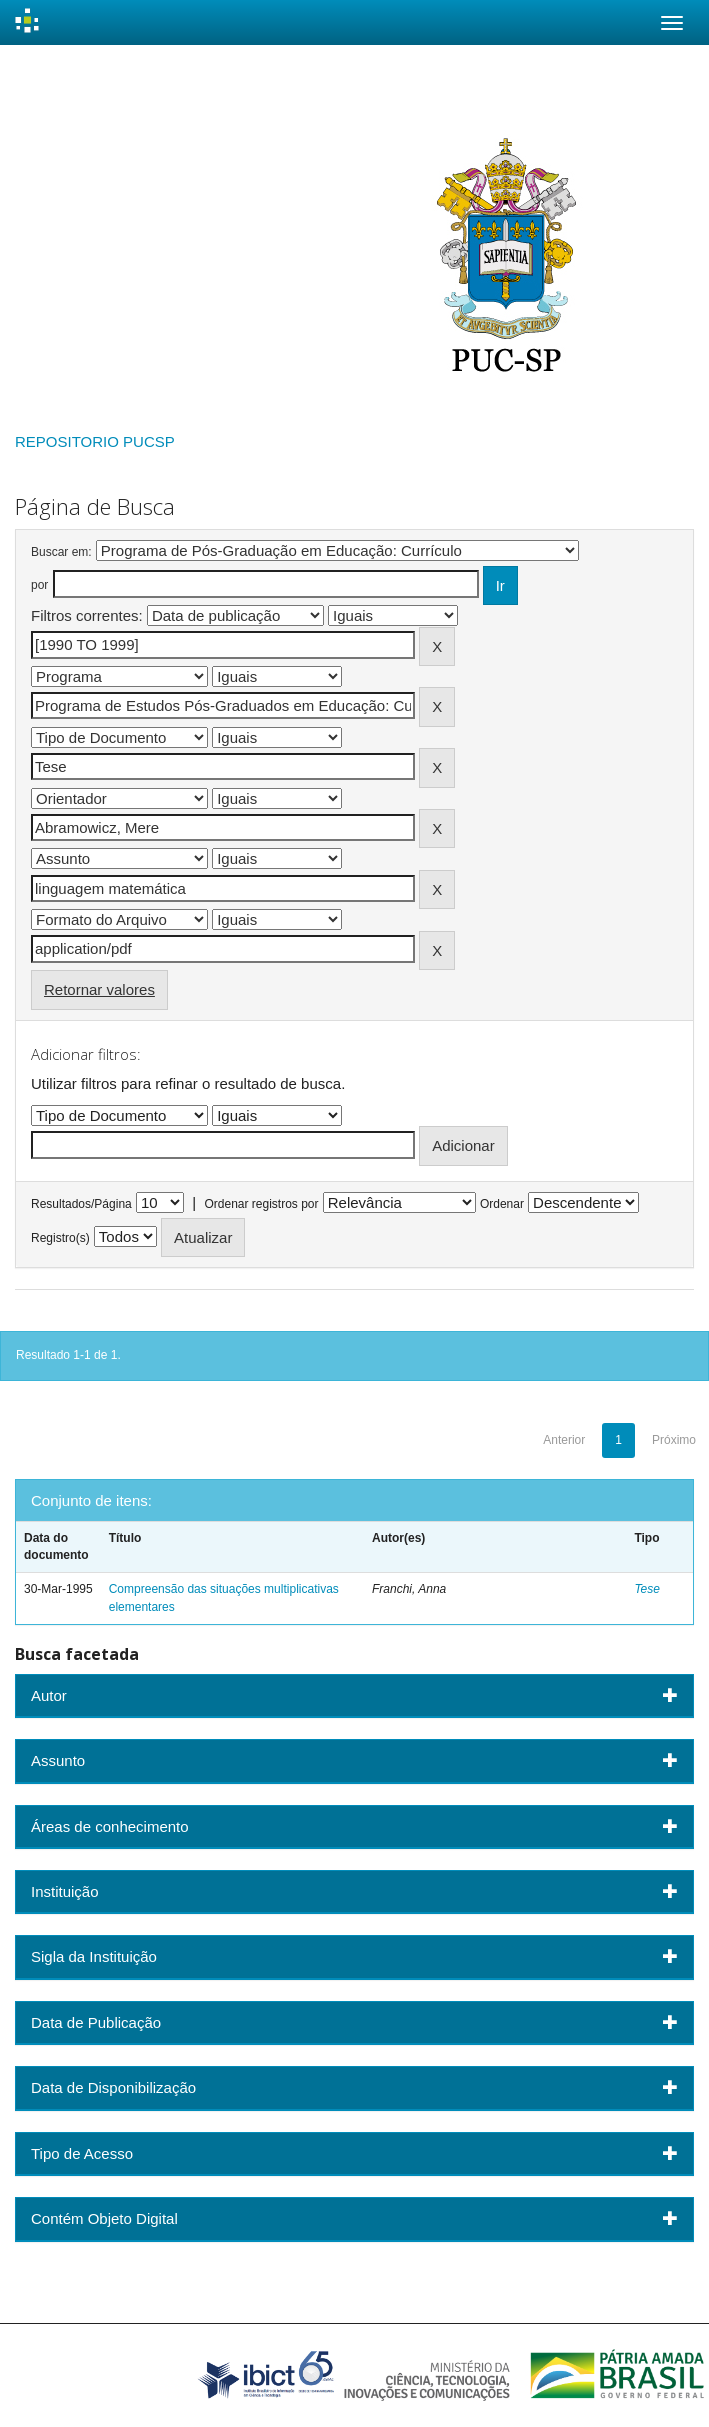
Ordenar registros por (261, 1204)
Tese (647, 1589)
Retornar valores (99, 989)
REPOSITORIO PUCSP (95, 441)
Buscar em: (61, 552)
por (39, 585)
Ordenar (502, 1204)
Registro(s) (60, 1238)
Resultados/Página (81, 1204)
